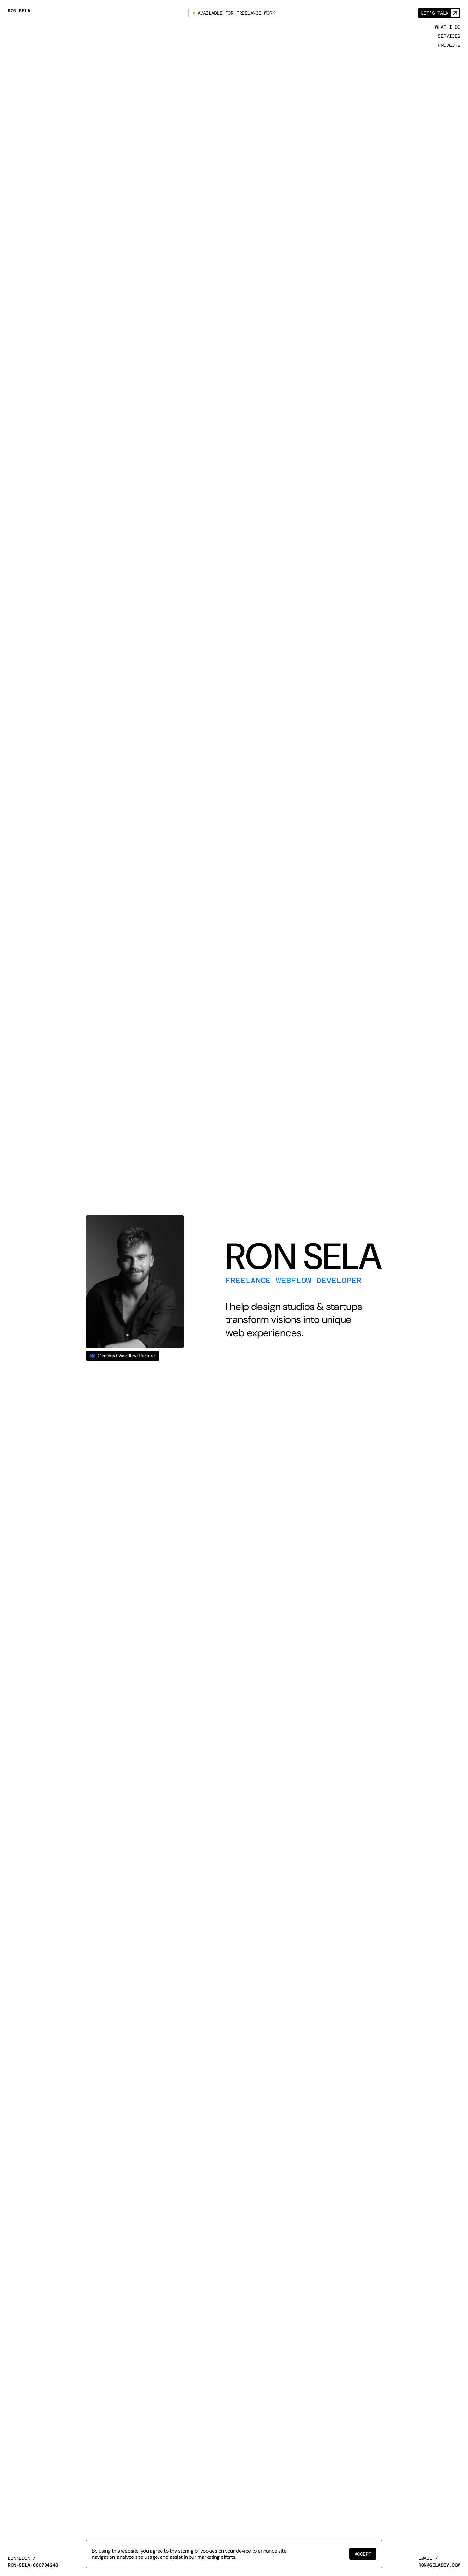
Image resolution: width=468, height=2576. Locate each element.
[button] (362, 2554)
